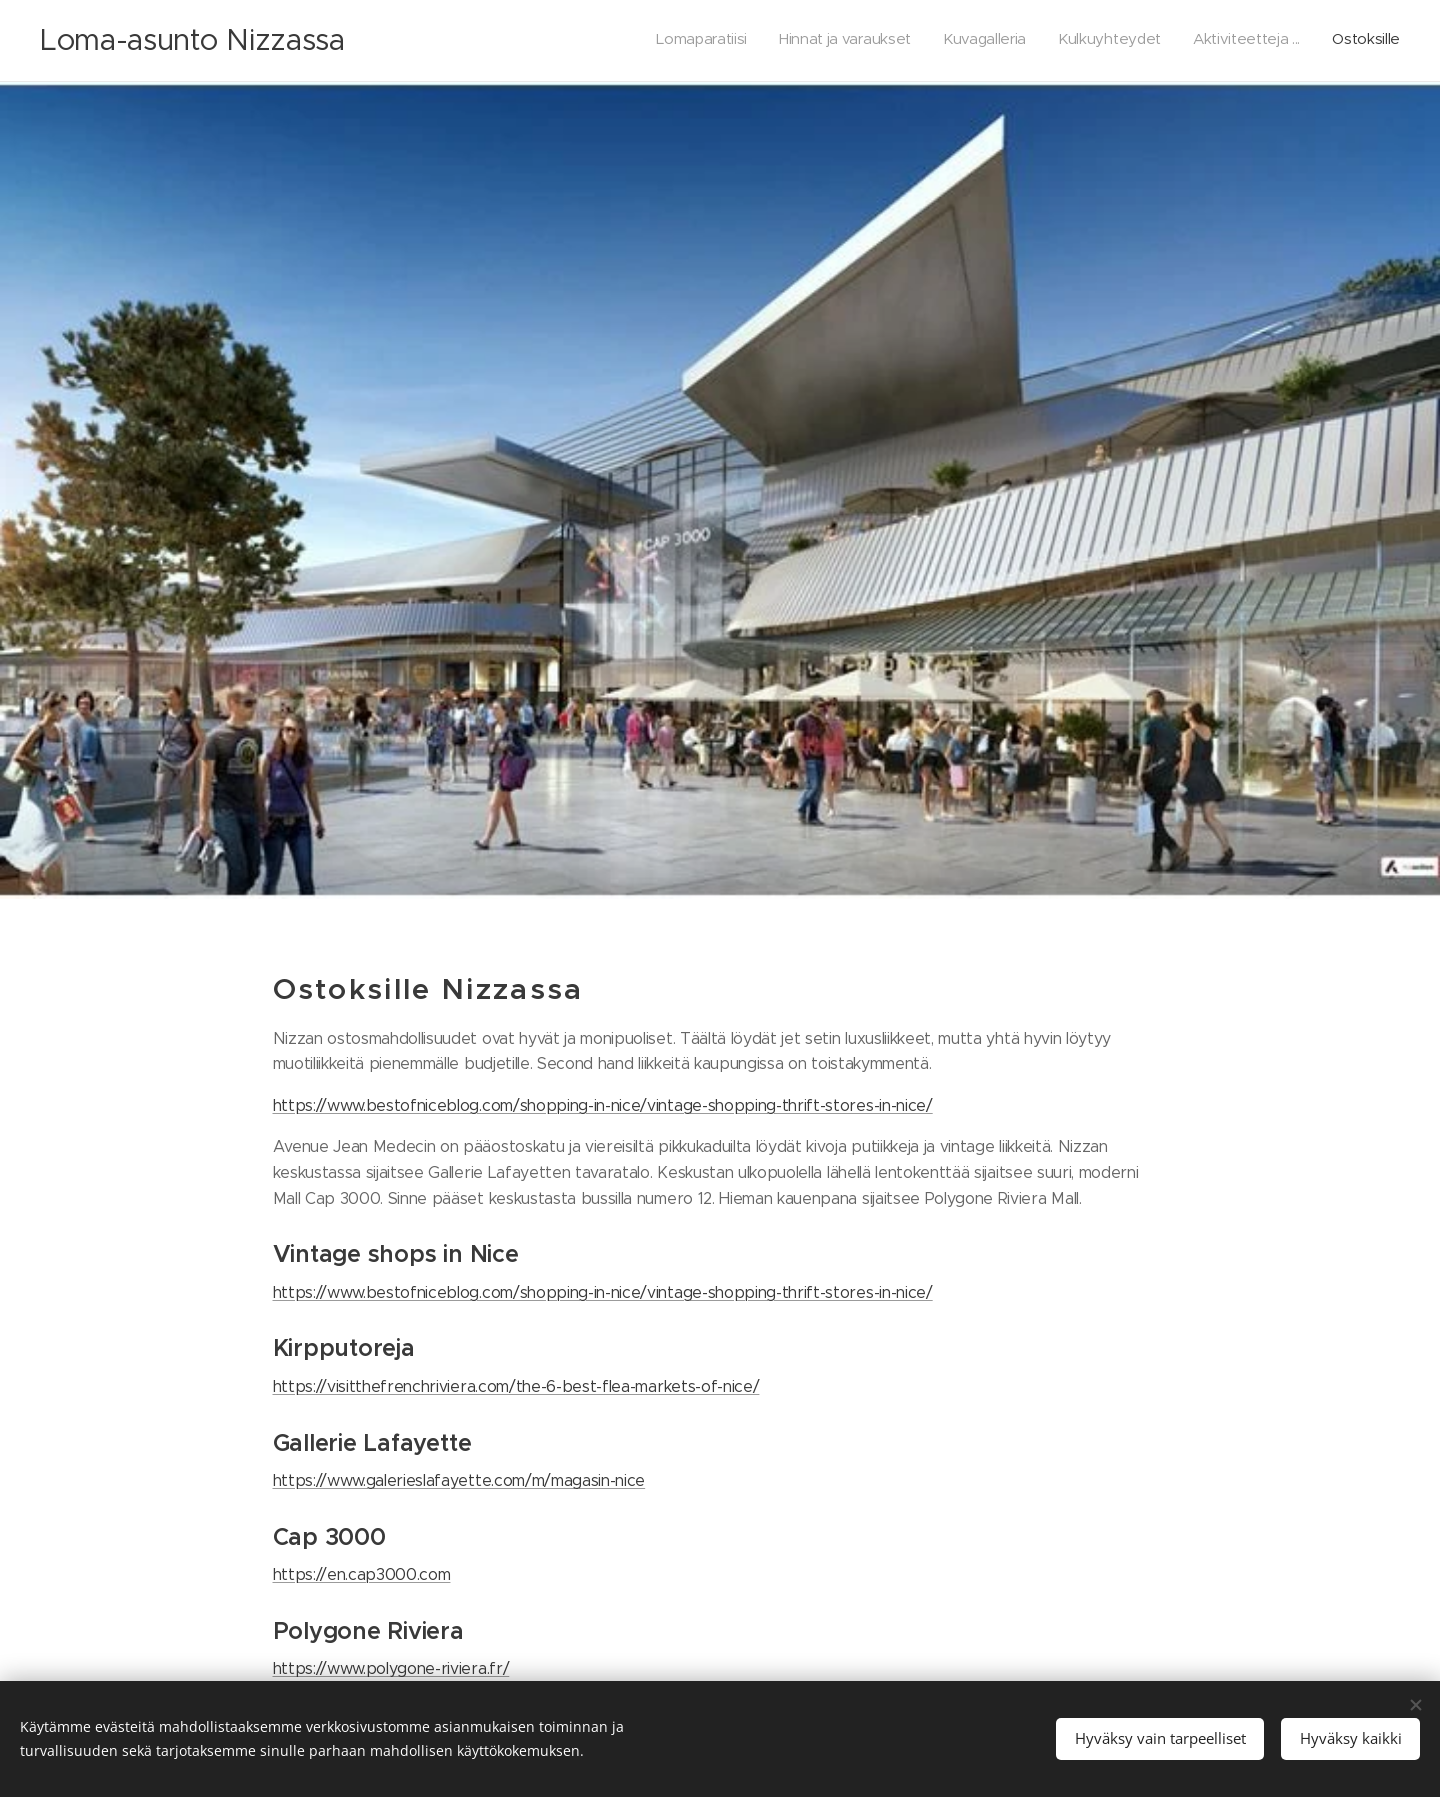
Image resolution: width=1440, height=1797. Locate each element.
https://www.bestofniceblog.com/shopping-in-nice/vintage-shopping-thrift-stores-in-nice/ (603, 1104)
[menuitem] (1245, 41)
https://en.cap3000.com (362, 1574)
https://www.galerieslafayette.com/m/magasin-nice (459, 1480)
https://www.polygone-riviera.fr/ (391, 1668)
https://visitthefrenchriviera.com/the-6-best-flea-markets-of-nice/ (516, 1385)
